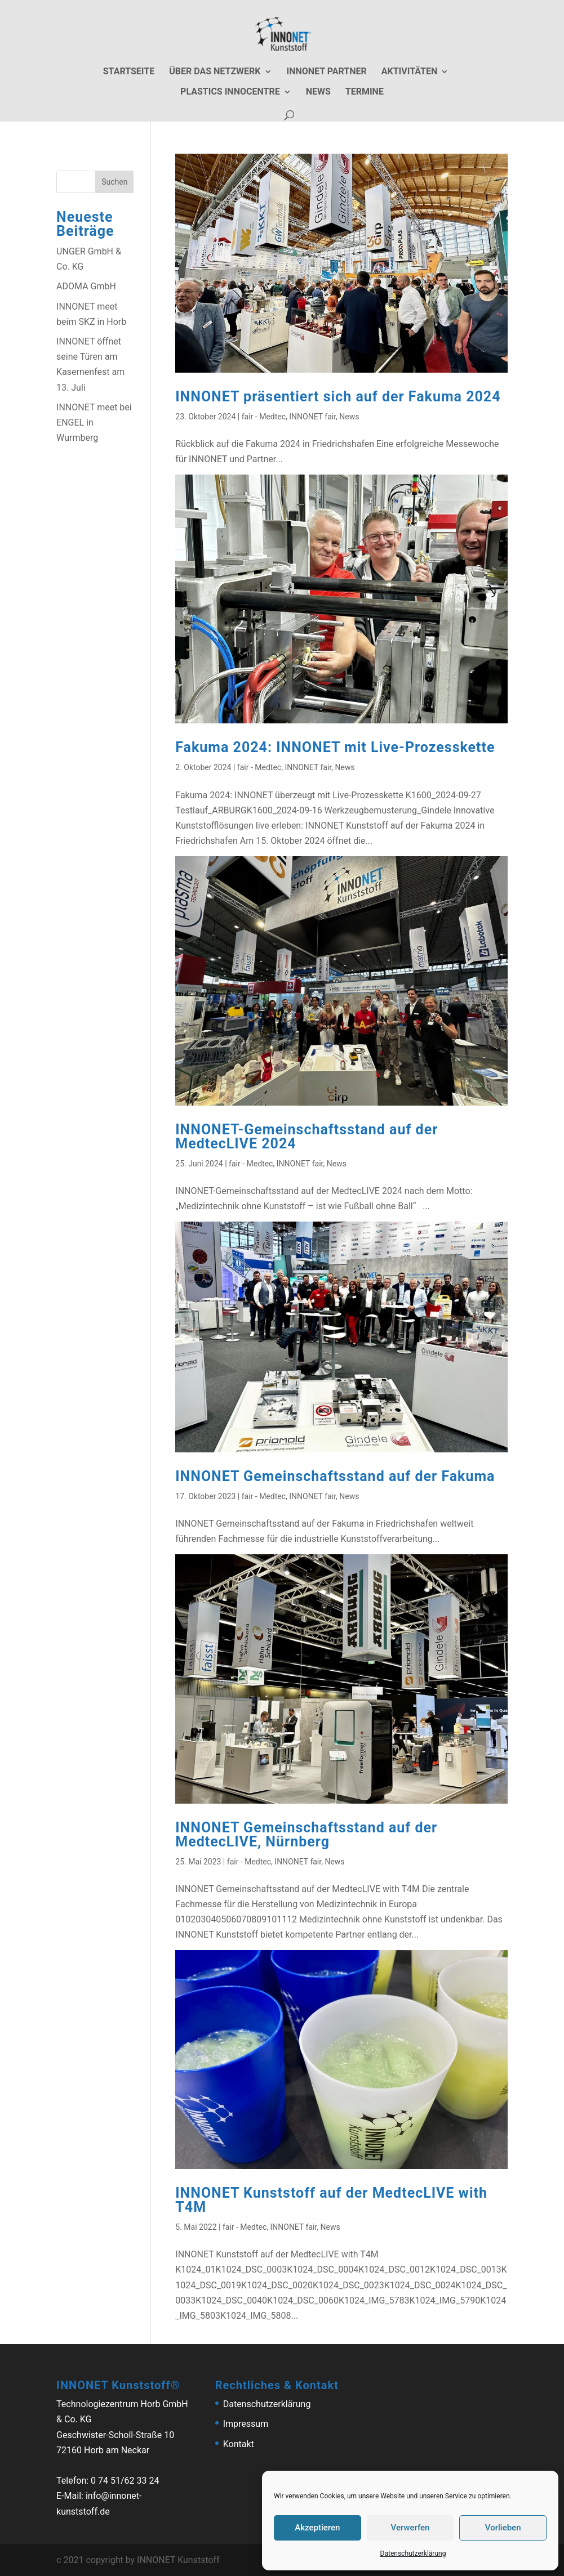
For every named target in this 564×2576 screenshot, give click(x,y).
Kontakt (238, 2444)
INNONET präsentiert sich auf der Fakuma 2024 (337, 396)
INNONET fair (312, 416)
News (318, 92)
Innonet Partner (327, 72)
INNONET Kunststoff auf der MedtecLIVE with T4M (331, 2200)
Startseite (128, 72)
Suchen (114, 181)
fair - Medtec (264, 416)
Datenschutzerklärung (413, 2553)
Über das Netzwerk (214, 72)
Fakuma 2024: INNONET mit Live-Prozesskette (335, 747)
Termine (364, 92)
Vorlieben (503, 2528)
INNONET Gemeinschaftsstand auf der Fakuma (335, 1476)
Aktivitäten (409, 72)
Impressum (246, 2423)
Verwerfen (410, 2528)
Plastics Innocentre (230, 92)
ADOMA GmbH (86, 286)
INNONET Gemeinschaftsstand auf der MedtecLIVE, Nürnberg (306, 1834)
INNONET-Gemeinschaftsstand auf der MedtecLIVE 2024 (306, 1136)
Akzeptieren (317, 2528)
